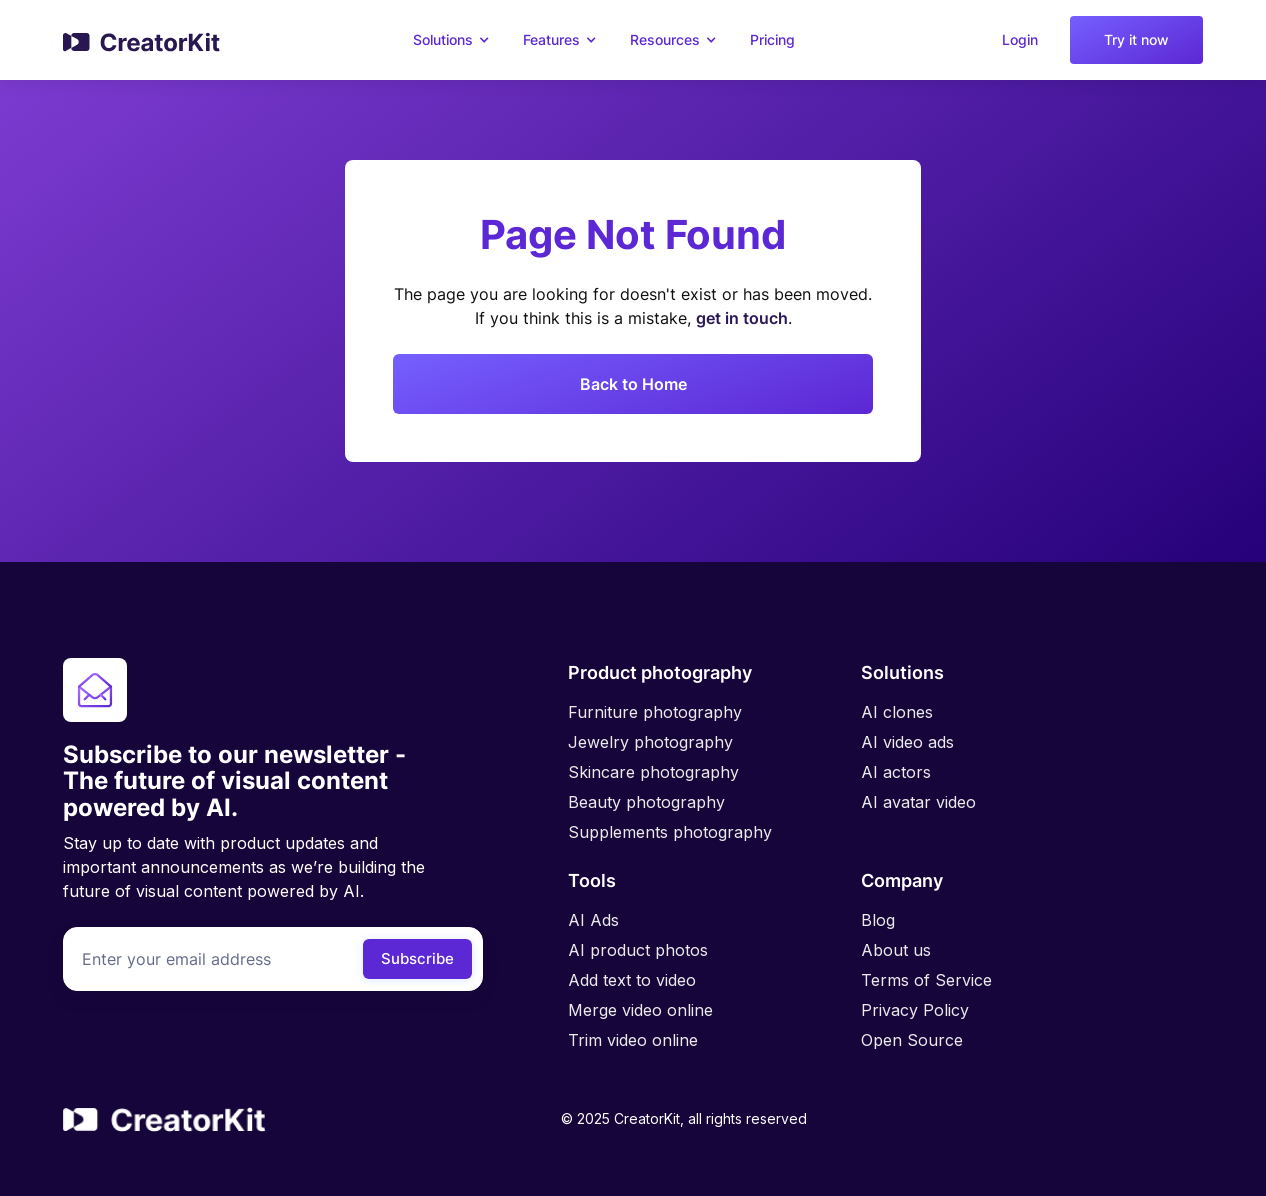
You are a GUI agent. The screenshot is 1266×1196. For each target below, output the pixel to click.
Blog (878, 920)
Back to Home (633, 384)
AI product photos (638, 950)
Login (1020, 39)
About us (896, 950)
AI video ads (907, 742)
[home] (142, 40)
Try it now (1136, 39)
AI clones (897, 712)
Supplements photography (670, 832)
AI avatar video (918, 802)
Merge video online (640, 1010)
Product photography (660, 672)
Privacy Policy (915, 1010)
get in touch (742, 318)
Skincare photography (653, 772)
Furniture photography (655, 712)
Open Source (912, 1040)
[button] (455, 40)
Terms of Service (926, 980)
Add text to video (632, 980)
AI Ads (593, 920)
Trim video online (633, 1040)
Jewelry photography (650, 742)
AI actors (896, 772)
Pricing (772, 39)
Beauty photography (646, 802)
